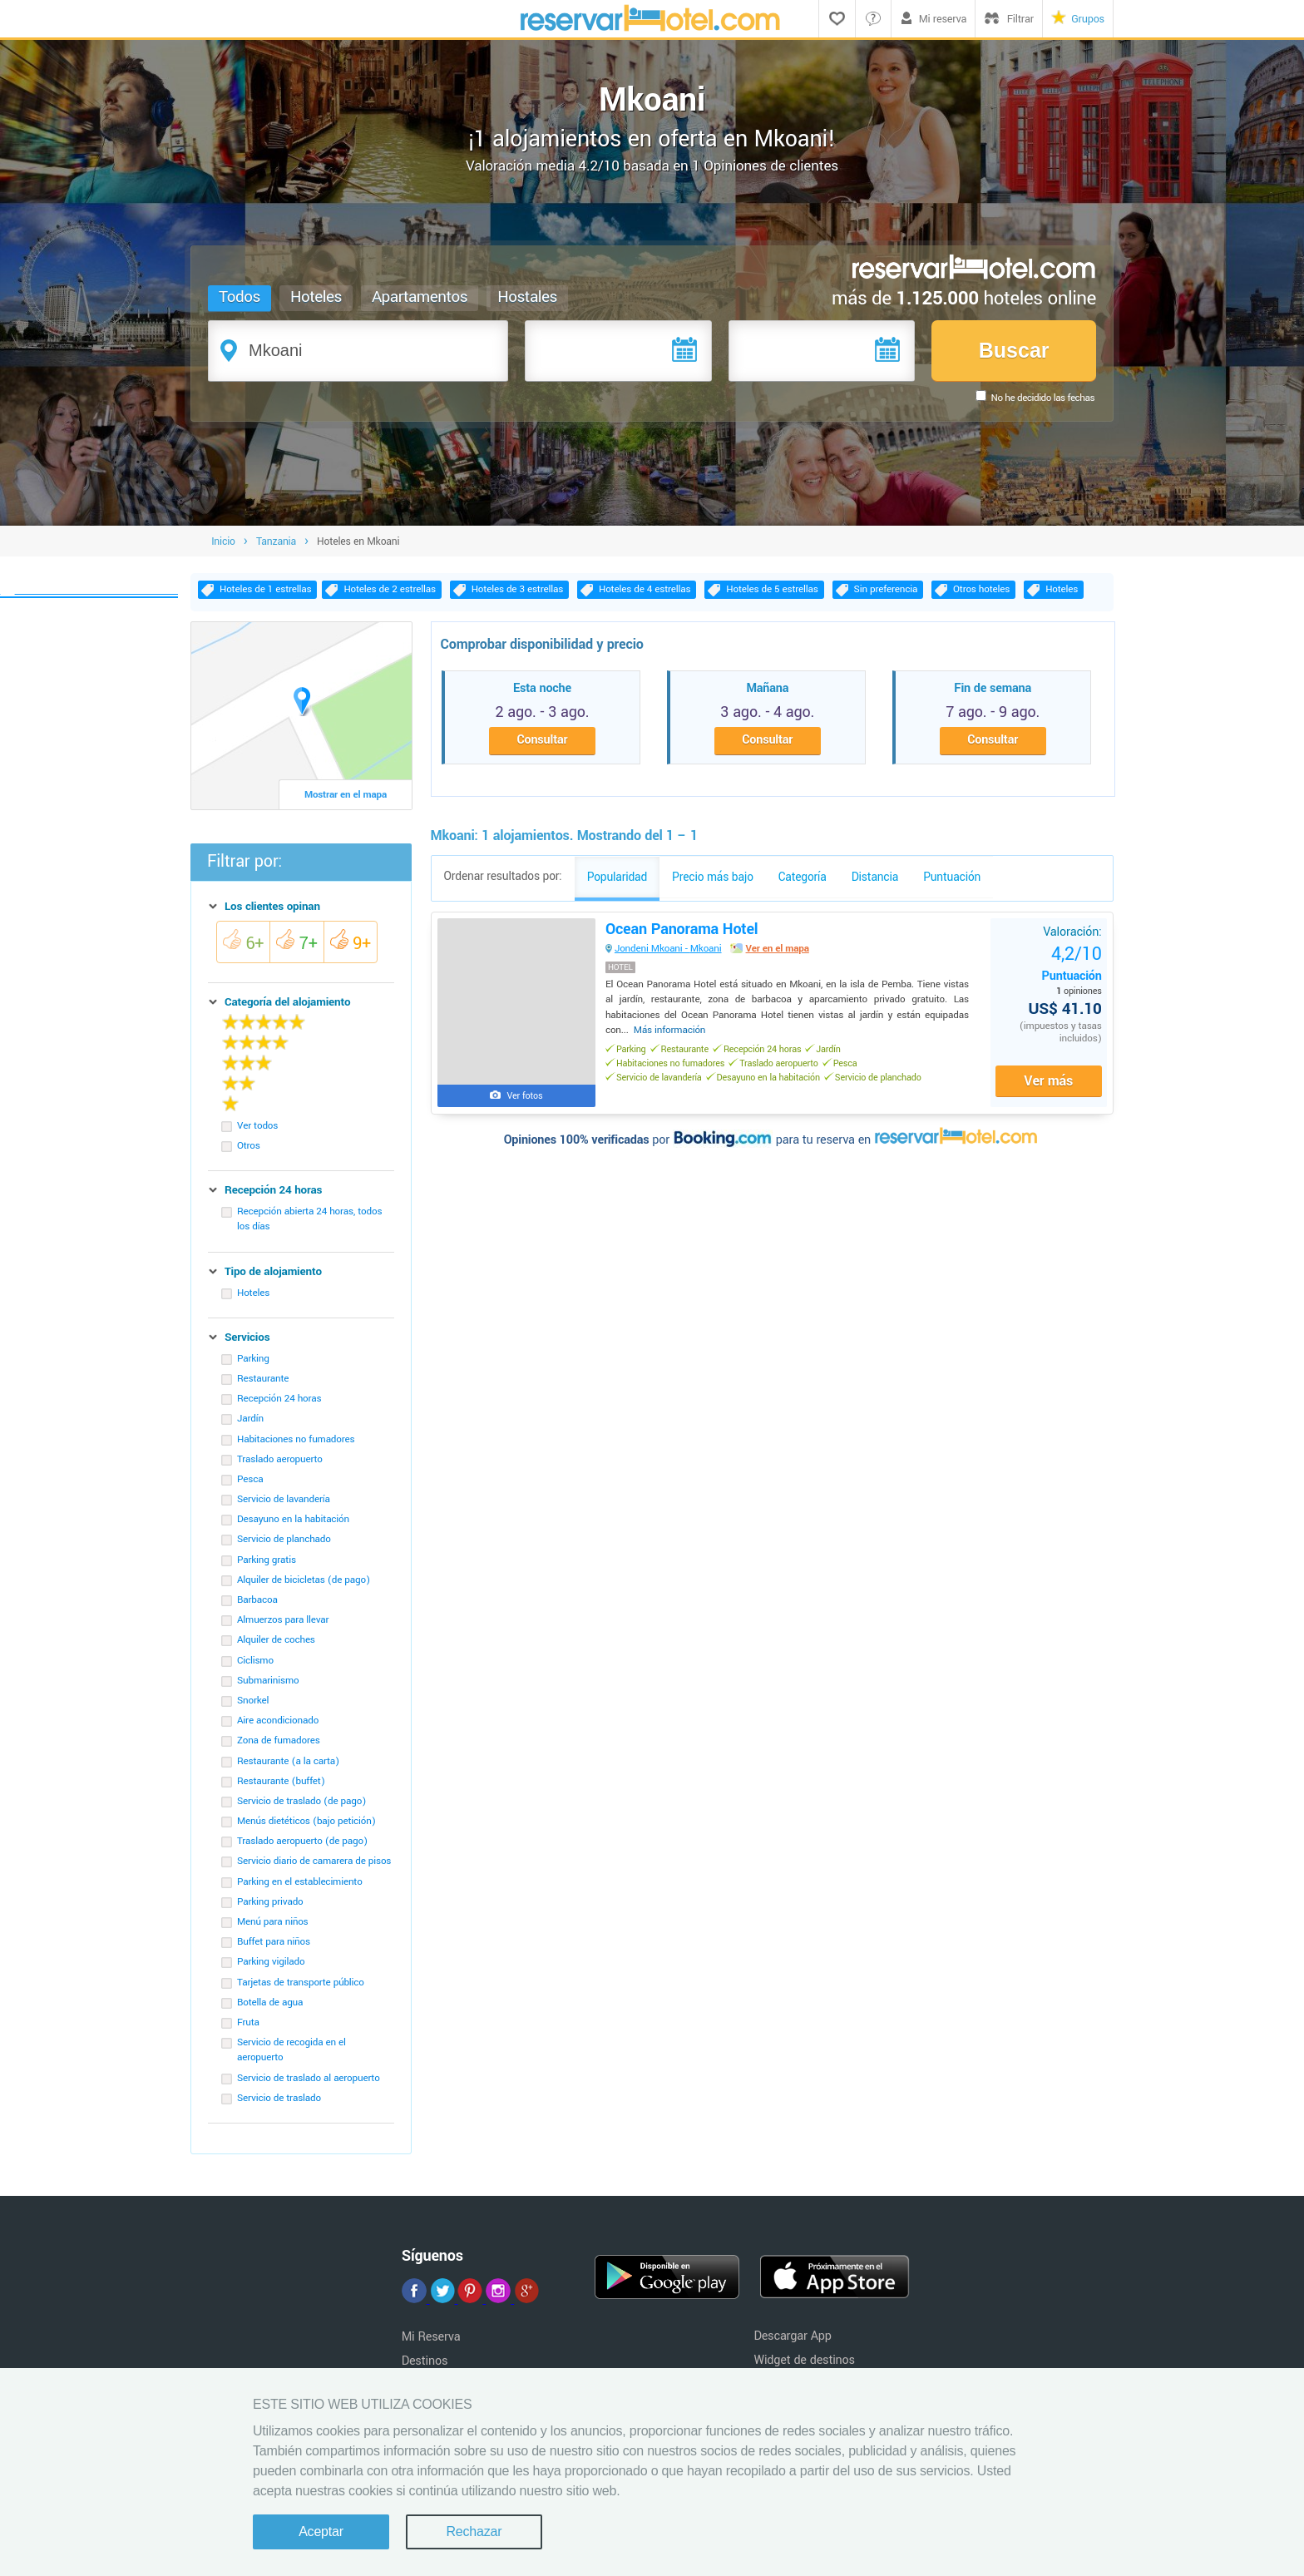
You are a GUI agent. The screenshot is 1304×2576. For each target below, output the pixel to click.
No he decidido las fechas (1042, 398)
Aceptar (321, 2531)
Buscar (1014, 350)
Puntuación (1070, 964)
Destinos (425, 2361)
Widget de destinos (804, 2360)
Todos (239, 297)
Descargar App (792, 2336)
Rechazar (473, 2531)
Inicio (223, 541)
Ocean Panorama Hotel (683, 931)
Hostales (527, 297)
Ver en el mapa (778, 950)
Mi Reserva (431, 2337)
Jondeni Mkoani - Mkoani (670, 950)
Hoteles (316, 297)
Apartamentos (419, 297)
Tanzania (276, 541)
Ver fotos (526, 1097)
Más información (671, 1032)
